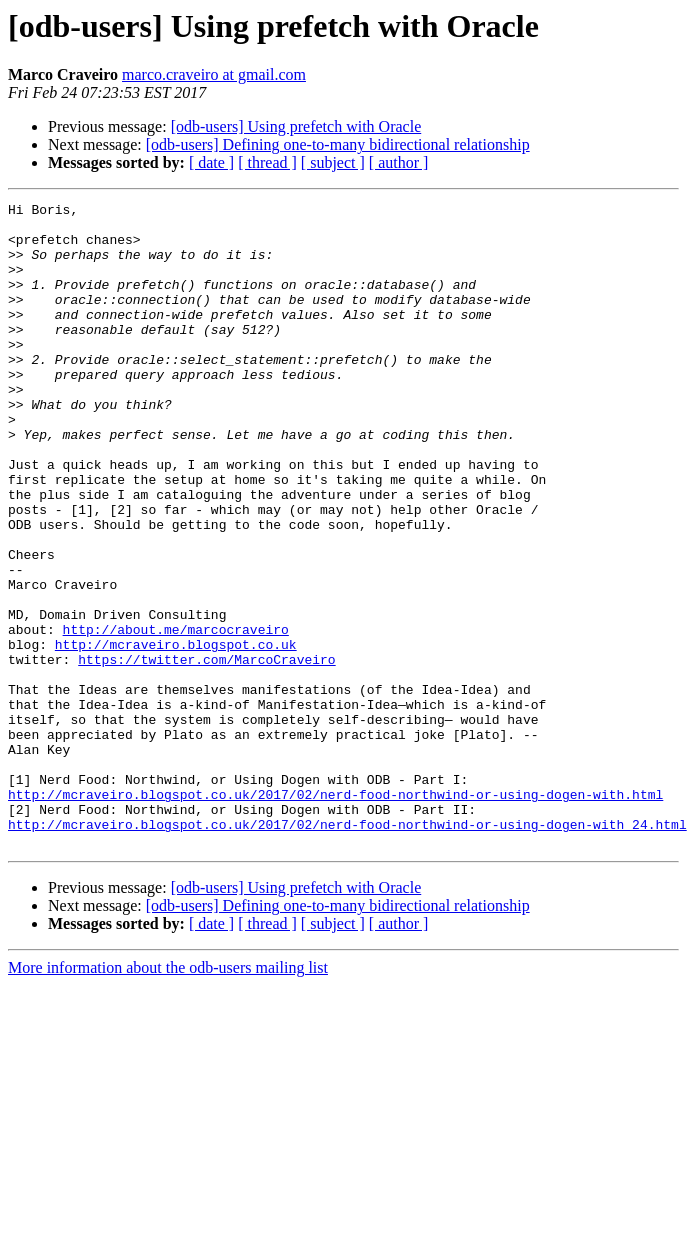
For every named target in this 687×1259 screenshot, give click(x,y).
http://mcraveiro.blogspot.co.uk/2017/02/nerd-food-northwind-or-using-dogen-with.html (335, 914)
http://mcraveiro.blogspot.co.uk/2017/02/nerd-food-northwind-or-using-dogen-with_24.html (347, 950)
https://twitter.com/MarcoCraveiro (206, 752)
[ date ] (211, 162)
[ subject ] (333, 162)
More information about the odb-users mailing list (168, 1096)
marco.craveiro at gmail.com (214, 74)
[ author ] (399, 162)
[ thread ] (267, 162)
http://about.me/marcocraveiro (176, 716)
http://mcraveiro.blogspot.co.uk (176, 734)
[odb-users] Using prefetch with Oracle (296, 126)
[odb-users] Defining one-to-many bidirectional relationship (338, 144)
